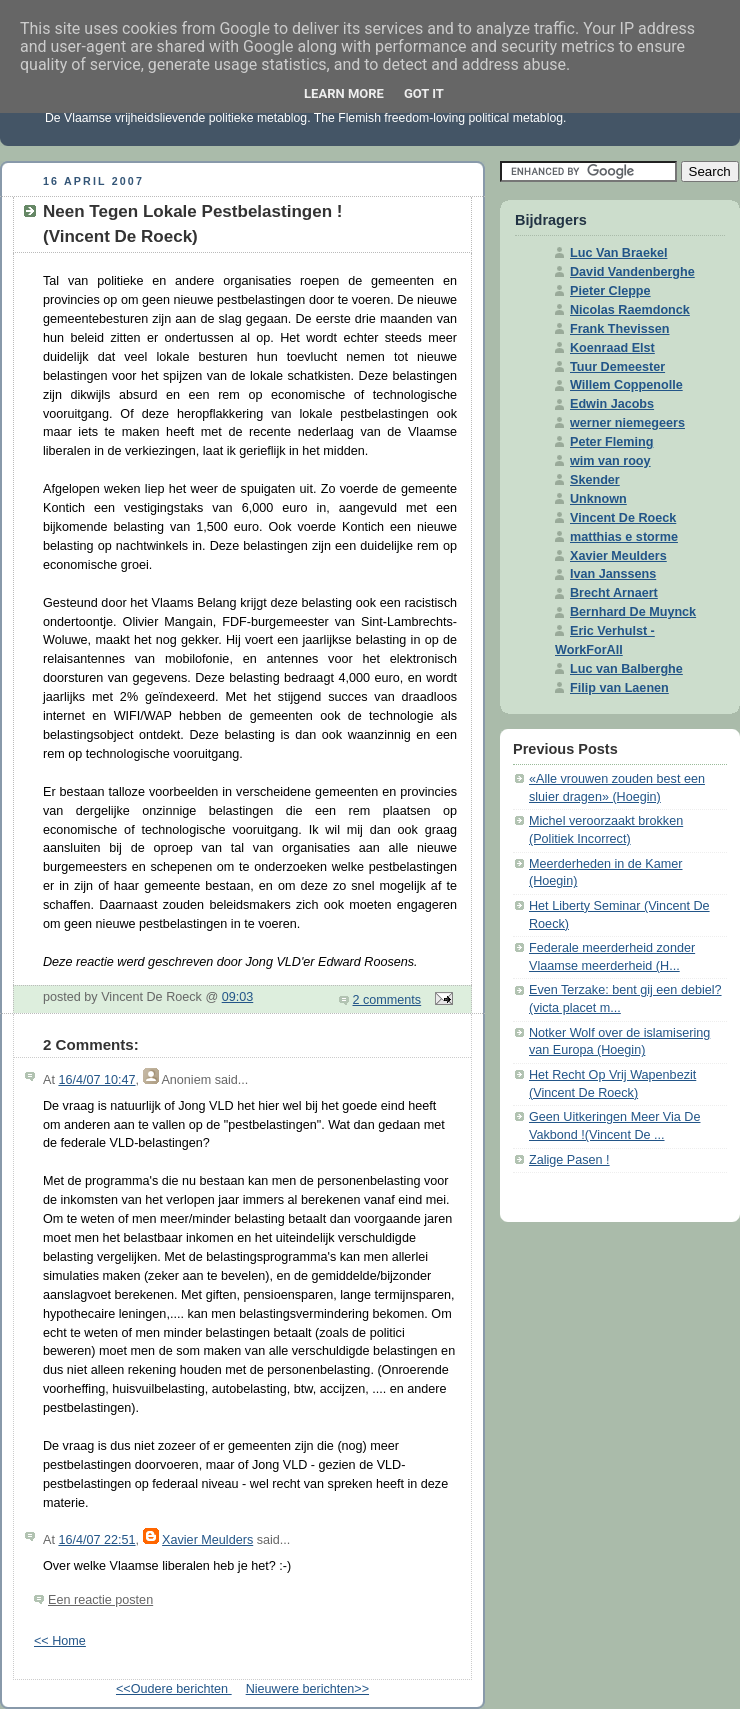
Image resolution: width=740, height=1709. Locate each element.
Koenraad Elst (612, 348)
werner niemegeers (627, 423)
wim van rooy (610, 461)
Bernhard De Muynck (633, 612)
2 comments (387, 1000)
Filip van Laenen (619, 688)
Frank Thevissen (620, 329)
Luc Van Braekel (618, 253)
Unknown (598, 499)
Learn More (344, 93)
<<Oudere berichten (174, 1689)
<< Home (60, 1641)
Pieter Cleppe (610, 291)
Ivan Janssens (613, 574)
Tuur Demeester (617, 367)
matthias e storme (624, 537)
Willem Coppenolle (626, 385)
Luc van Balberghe (626, 669)
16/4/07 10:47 (96, 1080)
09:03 (238, 997)
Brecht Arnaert (614, 593)
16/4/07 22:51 (96, 1540)
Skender (595, 480)
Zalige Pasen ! (569, 1160)
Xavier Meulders (207, 1540)
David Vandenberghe (632, 272)
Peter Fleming (611, 442)
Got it (424, 93)
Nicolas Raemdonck (630, 310)
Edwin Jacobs (612, 404)
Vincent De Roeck (623, 518)
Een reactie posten (100, 1600)
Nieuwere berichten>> (307, 1689)
